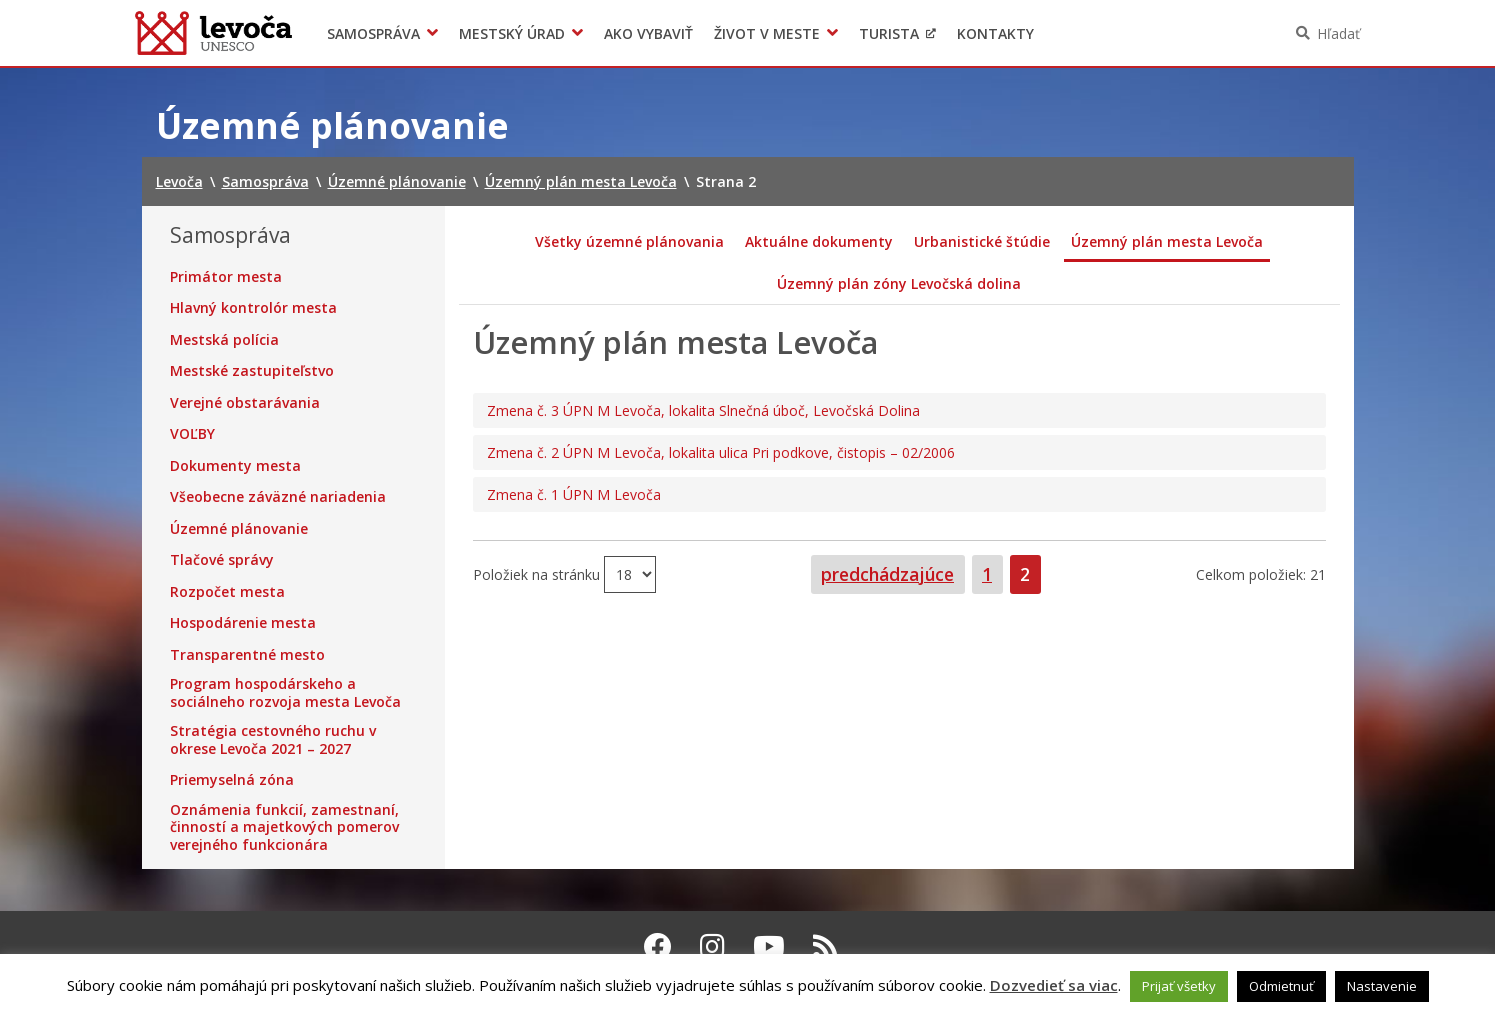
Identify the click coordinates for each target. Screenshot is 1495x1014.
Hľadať (1338, 33)
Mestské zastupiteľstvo (252, 371)
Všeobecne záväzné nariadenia (278, 497)
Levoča (213, 33)
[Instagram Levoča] (712, 946)
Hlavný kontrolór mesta (253, 308)
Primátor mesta (226, 277)
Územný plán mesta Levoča (1167, 241)
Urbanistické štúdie (982, 241)
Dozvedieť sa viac (1054, 985)
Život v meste (767, 33)
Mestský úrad (512, 33)
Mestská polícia (224, 340)
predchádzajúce (887, 574)
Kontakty (995, 33)
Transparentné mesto (247, 655)
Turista (889, 33)
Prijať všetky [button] (1179, 986)
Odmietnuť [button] (1281, 986)
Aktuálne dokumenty (819, 241)
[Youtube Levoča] (769, 946)
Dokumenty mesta (235, 466)
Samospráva (373, 33)
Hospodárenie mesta (243, 623)
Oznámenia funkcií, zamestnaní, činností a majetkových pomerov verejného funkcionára (284, 827)
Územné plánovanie (239, 529)
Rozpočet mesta (227, 592)
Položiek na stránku (538, 573)
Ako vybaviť (648, 33)
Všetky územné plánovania (629, 241)
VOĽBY (192, 434)
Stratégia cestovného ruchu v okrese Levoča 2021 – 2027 (273, 739)
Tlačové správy (222, 560)
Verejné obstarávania (245, 403)
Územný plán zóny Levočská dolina (899, 283)
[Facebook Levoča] (658, 946)
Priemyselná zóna (232, 780)
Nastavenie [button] (1382, 986)
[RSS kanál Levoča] (825, 946)
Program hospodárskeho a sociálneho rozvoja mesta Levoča (285, 692)
